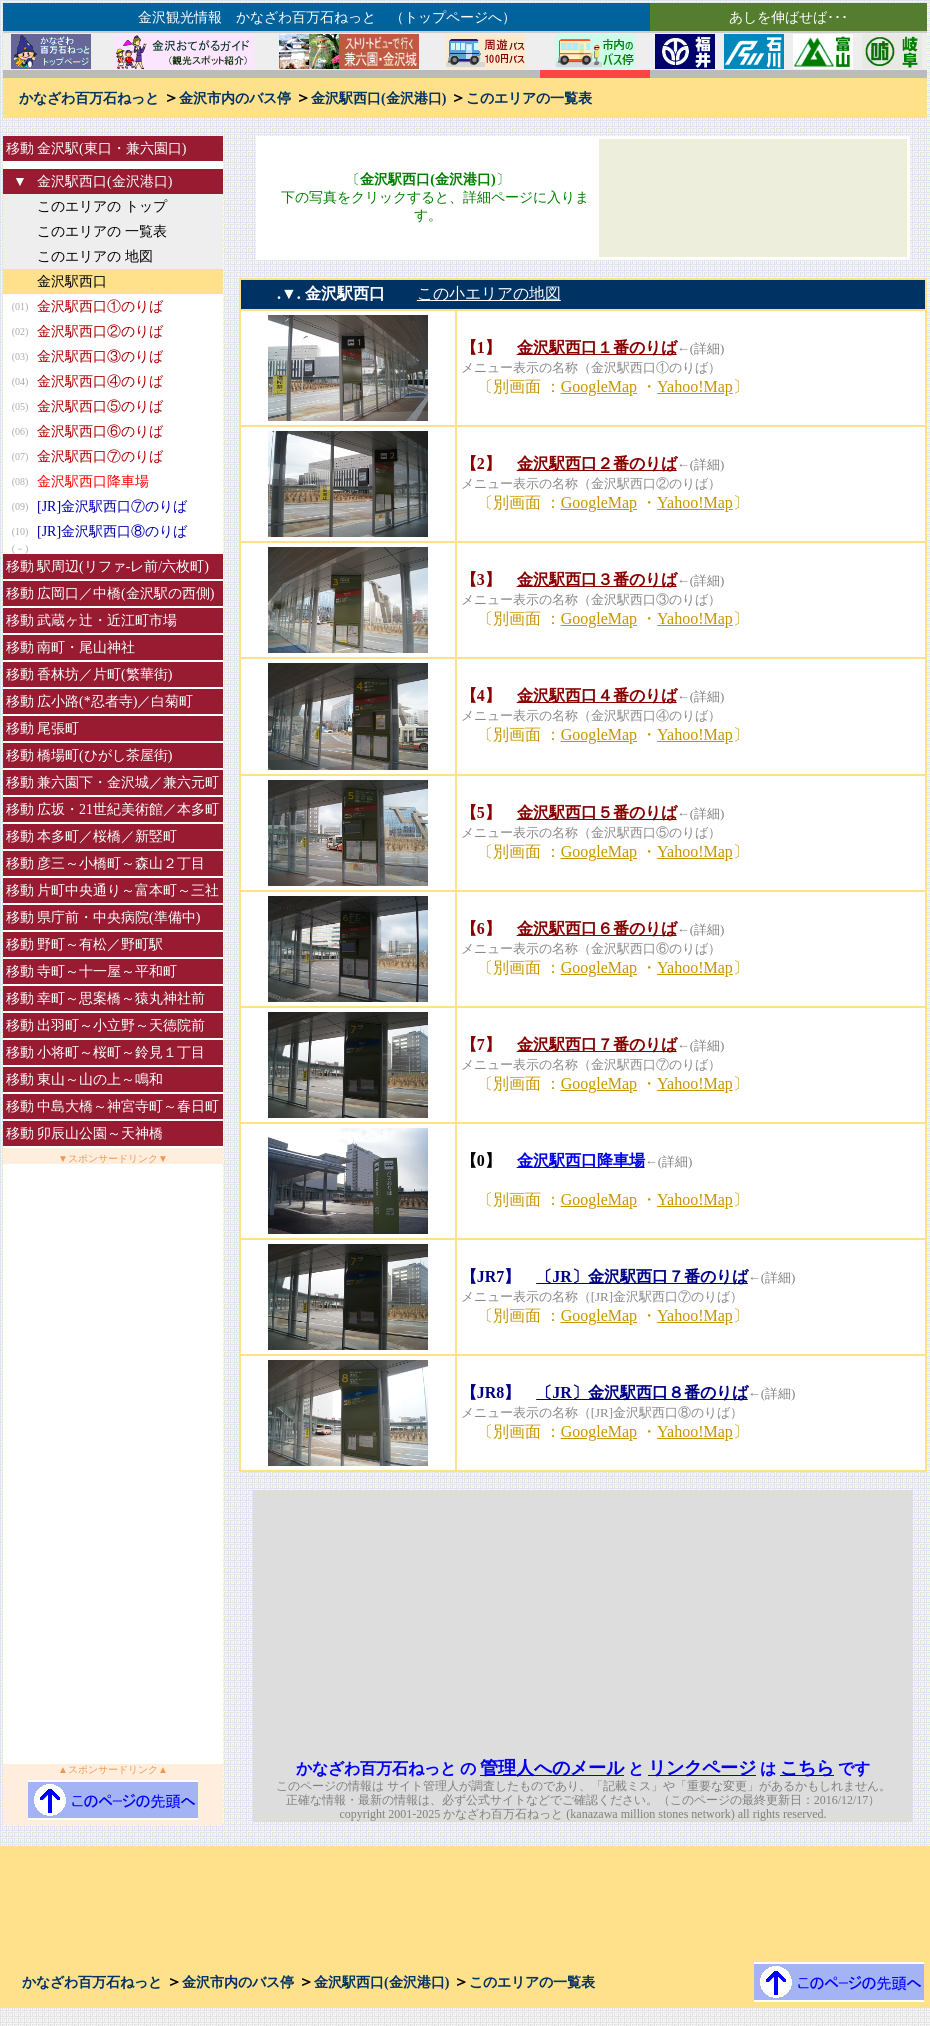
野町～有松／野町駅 (100, 944)
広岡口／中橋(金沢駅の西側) (125, 593)
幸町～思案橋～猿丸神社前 (121, 998)
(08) (20, 481)
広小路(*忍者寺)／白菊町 (115, 701)
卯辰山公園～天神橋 (100, 1133)
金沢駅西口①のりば (100, 306)
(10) (20, 531)
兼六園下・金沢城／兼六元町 (128, 782)
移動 (20, 148)
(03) (20, 356)
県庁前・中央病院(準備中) (118, 917)
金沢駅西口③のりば (100, 356)
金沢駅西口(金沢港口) (378, 98)
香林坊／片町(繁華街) (104, 674)
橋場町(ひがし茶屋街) (104, 755)
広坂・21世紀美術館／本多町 (128, 809)
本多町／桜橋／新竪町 (107, 836)
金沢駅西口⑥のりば (100, 431)
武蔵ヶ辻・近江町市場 (107, 620)
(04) (20, 381)
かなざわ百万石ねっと (89, 98)
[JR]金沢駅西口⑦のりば (112, 506)
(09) (20, 506)
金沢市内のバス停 (235, 98)
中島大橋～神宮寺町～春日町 (128, 1106)
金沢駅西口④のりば (100, 381)
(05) (20, 406)
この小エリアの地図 (489, 293)
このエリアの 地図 (95, 256)
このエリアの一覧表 (529, 98)
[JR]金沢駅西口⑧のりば (112, 531)
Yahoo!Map (695, 386)
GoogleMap (599, 386)
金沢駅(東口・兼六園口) (111, 148)
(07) (20, 456)
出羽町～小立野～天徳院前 (121, 1025)
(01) (20, 306)
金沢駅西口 (72, 281)
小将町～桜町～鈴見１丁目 (121, 1052)
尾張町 (58, 728)
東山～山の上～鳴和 (100, 1079)
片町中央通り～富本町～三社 (128, 890)
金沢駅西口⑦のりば (100, 456)
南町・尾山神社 (86, 647)
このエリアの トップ (102, 206)
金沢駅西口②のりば (100, 331)
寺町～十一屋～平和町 (107, 971)
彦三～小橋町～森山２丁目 (121, 863)
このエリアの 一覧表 (102, 231)
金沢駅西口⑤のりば (100, 406)
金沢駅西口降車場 (93, 481)
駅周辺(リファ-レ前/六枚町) (123, 566)
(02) (20, 331)
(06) (20, 431)
